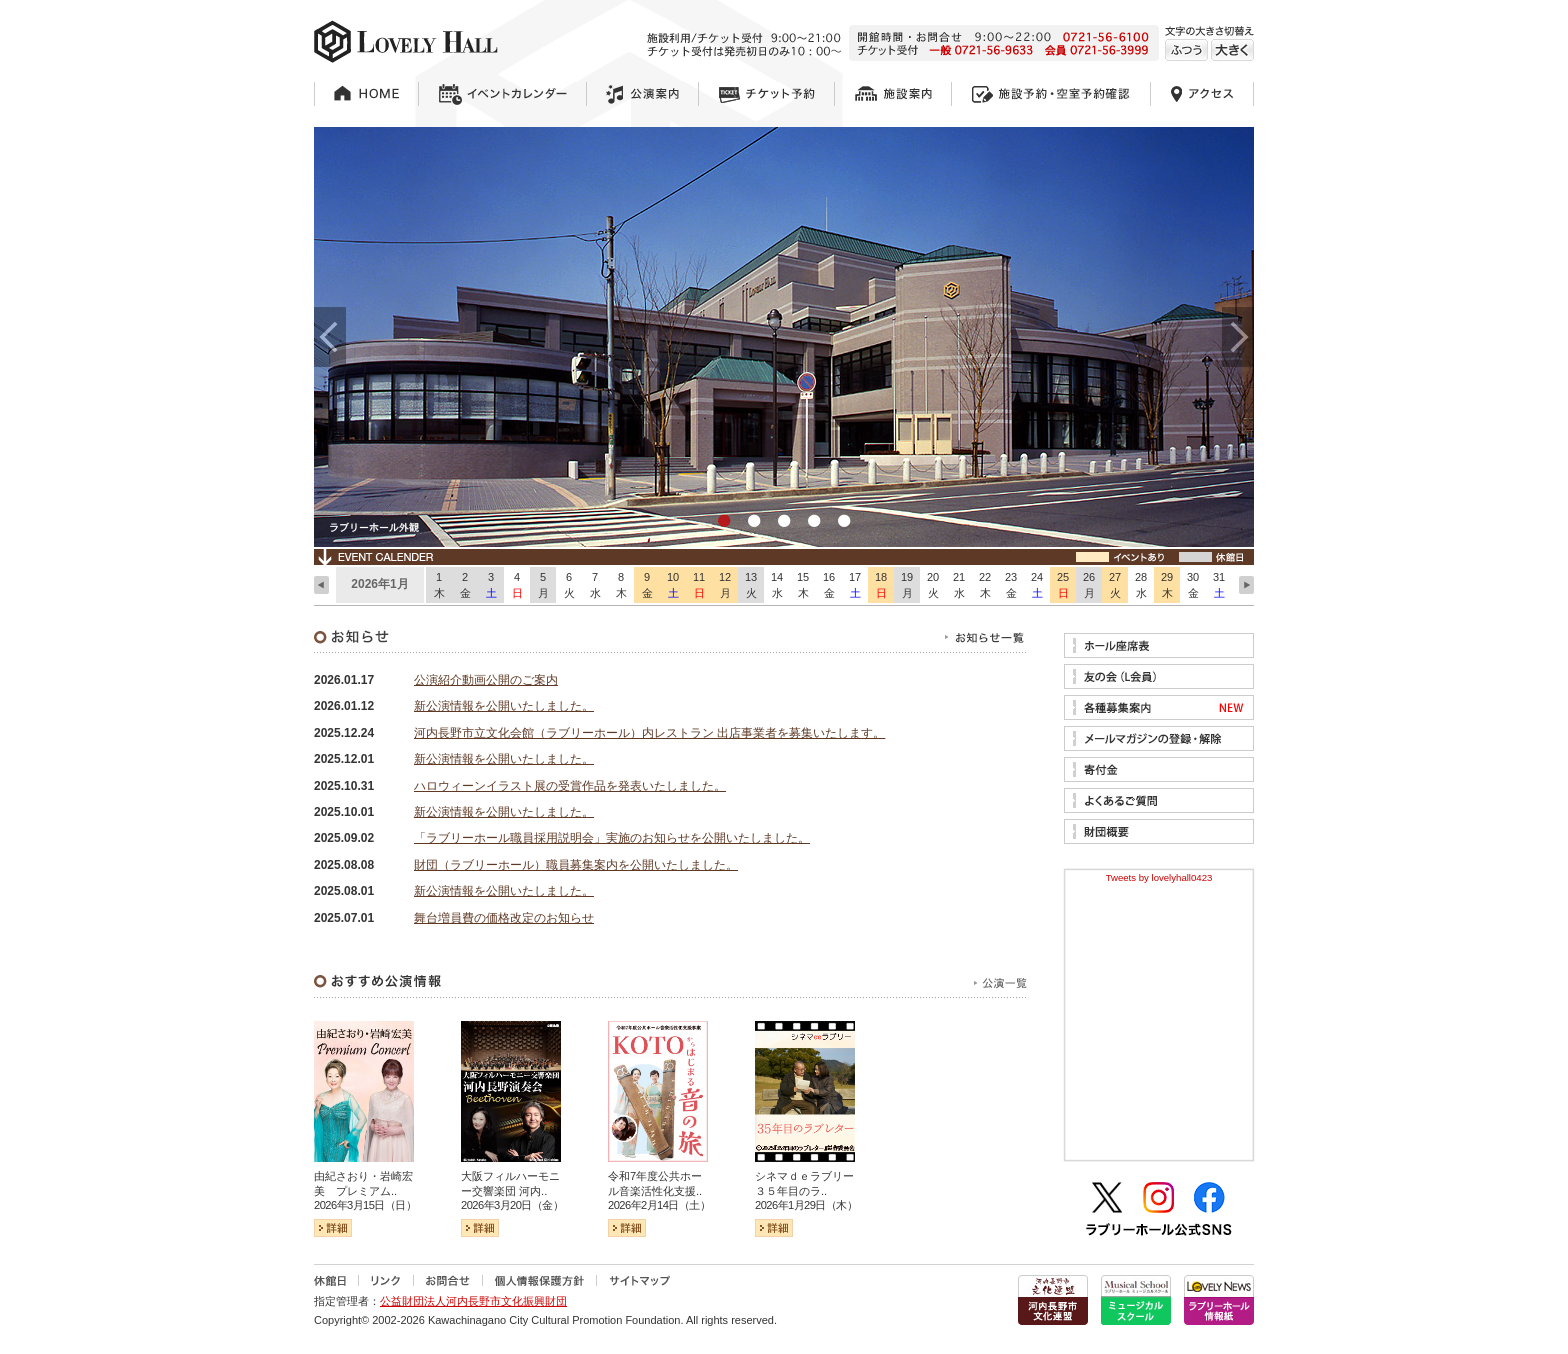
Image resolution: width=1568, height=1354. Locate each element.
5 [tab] (844, 522)
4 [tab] (814, 522)
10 (673, 585)
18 (881, 585)
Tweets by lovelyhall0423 (1159, 877)
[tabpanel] (784, 337)
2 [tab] (754, 522)
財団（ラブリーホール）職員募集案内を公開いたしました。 (576, 865)
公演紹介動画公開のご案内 (486, 680)
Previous (330, 337)
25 (1063, 585)
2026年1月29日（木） (806, 1205)
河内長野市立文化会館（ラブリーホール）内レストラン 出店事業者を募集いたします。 (649, 733)
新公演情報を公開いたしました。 (504, 706)
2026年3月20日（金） (512, 1205)
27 (1115, 585)
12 (725, 585)
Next (1238, 337)
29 (1167, 585)
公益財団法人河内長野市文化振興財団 (473, 1301)
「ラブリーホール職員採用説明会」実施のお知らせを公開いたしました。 (612, 838)
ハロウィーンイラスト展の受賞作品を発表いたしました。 (570, 786)
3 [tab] (784, 522)
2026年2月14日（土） (659, 1205)
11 (699, 585)
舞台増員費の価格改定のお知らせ (504, 918)
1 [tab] (724, 522)
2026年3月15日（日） (365, 1205)
